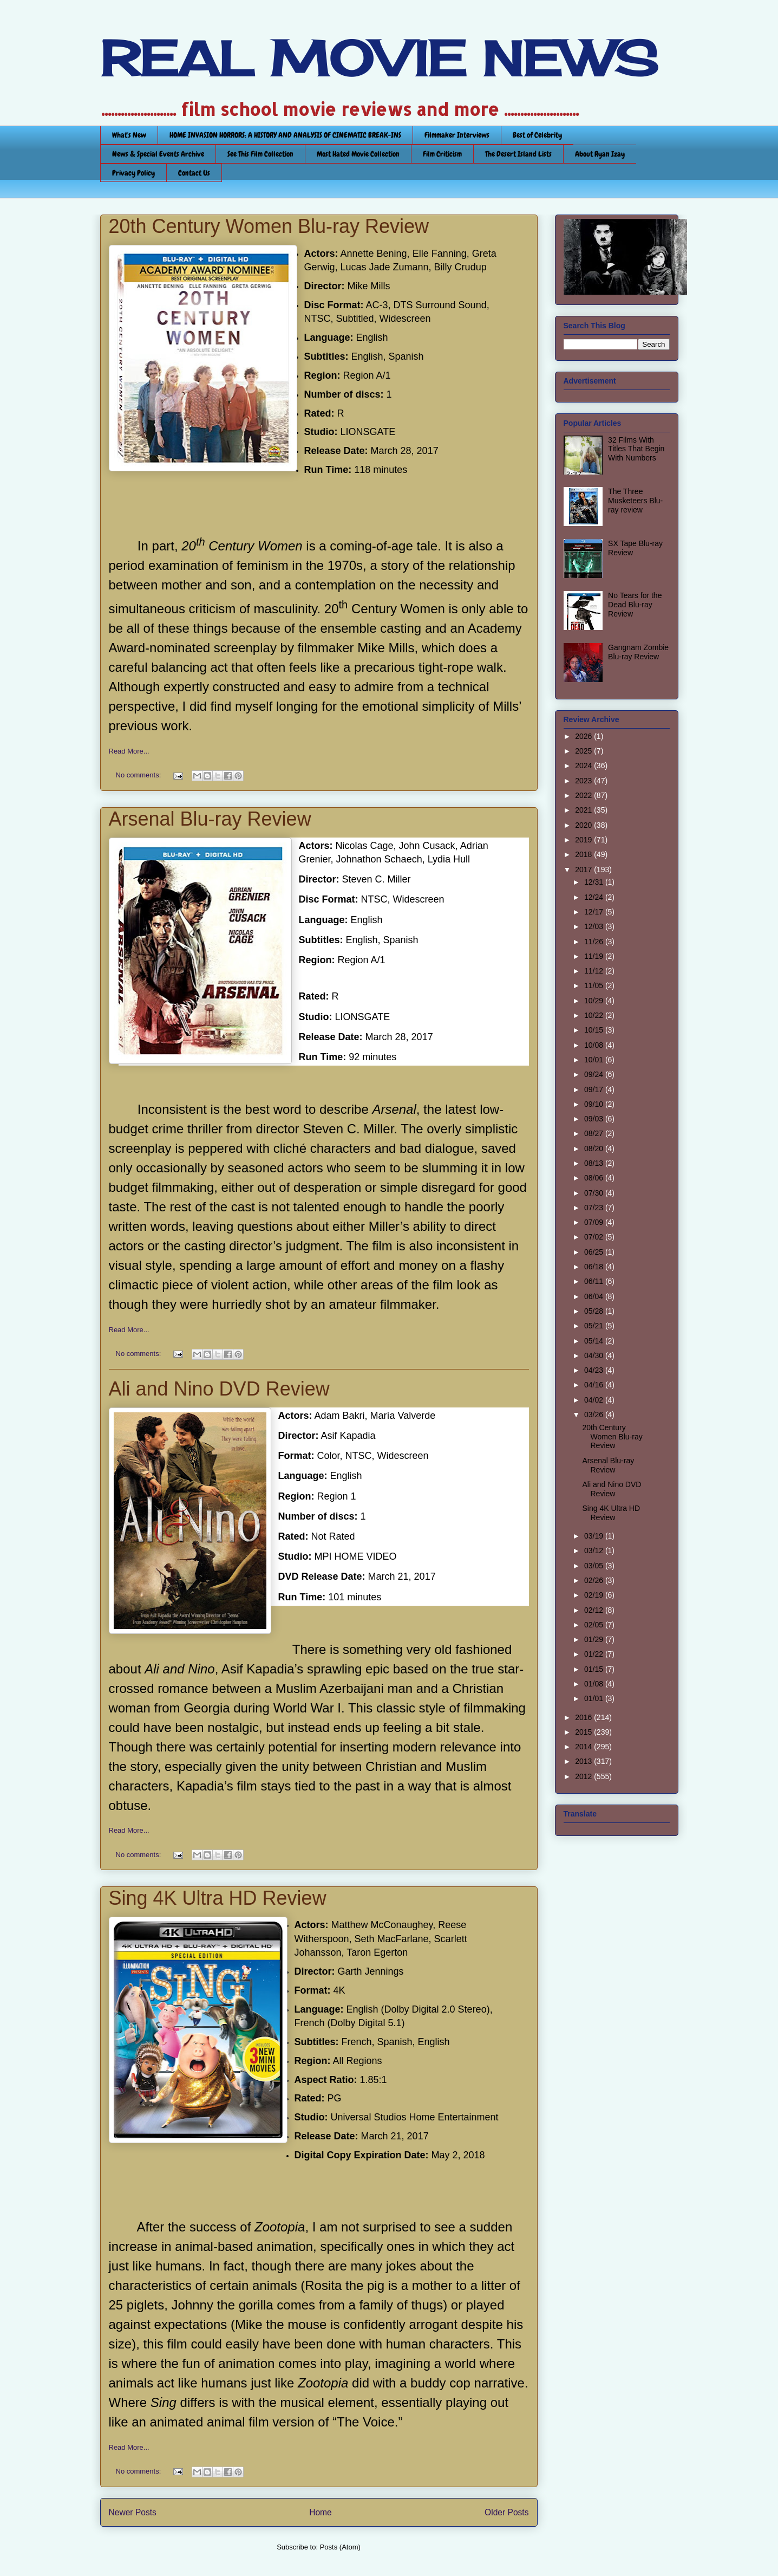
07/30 (594, 1193)
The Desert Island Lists (518, 154)
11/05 (594, 985)
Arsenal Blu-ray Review (210, 819)
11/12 (594, 970)
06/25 (594, 1252)
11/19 (594, 956)
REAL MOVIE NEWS (379, 58)
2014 (584, 1746)
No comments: (139, 775)
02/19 (594, 1595)
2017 (584, 869)
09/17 (594, 1089)
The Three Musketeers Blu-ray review (635, 500)
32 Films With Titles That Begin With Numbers (636, 449)
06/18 (594, 1266)
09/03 (594, 1118)
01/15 (594, 1669)
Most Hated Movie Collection (358, 154)
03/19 (594, 1536)
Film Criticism (442, 154)
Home (320, 2512)
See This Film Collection (260, 154)
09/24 (594, 1074)
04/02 (594, 1400)
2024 (584, 765)
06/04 (594, 1296)
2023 (584, 780)
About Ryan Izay (600, 154)
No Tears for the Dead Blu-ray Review (635, 604)
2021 (584, 810)
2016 (584, 1717)
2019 (584, 839)
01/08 (594, 1683)
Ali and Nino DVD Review (219, 1389)
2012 (584, 1776)
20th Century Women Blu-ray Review (269, 226)
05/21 (594, 1325)
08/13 (594, 1163)
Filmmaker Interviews (456, 135)
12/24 (594, 897)
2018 (584, 854)
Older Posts (506, 2512)
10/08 (594, 1045)
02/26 (594, 1580)
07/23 (594, 1207)
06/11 (594, 1281)
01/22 (594, 1654)
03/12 (594, 1550)
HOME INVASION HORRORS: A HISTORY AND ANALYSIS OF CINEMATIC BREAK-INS (285, 135)
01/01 (594, 1698)
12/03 (594, 926)
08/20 (594, 1148)
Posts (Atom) (340, 2547)
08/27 (594, 1133)
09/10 (594, 1104)
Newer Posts (132, 2512)
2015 (584, 1732)
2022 (584, 795)
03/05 (594, 1565)
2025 (584, 751)
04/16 (594, 1384)
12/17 (594, 911)
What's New (129, 135)
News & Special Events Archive (158, 154)
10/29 (594, 1000)
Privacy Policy (133, 173)
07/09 (594, 1222)
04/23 (594, 1370)
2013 (584, 1761)
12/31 (594, 882)
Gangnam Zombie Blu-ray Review (638, 652)
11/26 (594, 941)
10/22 (594, 1015)
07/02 (594, 1236)
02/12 (594, 1610)
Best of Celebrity (537, 135)
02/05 (594, 1624)
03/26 (594, 1414)
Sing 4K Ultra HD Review (217, 1898)
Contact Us (194, 173)
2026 (584, 736)
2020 (584, 825)
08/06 (594, 1177)
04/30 (594, 1355)
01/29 (594, 1639)
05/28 (594, 1311)
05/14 (594, 1340)
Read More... (129, 751)
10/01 (594, 1059)
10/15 (594, 1030)
